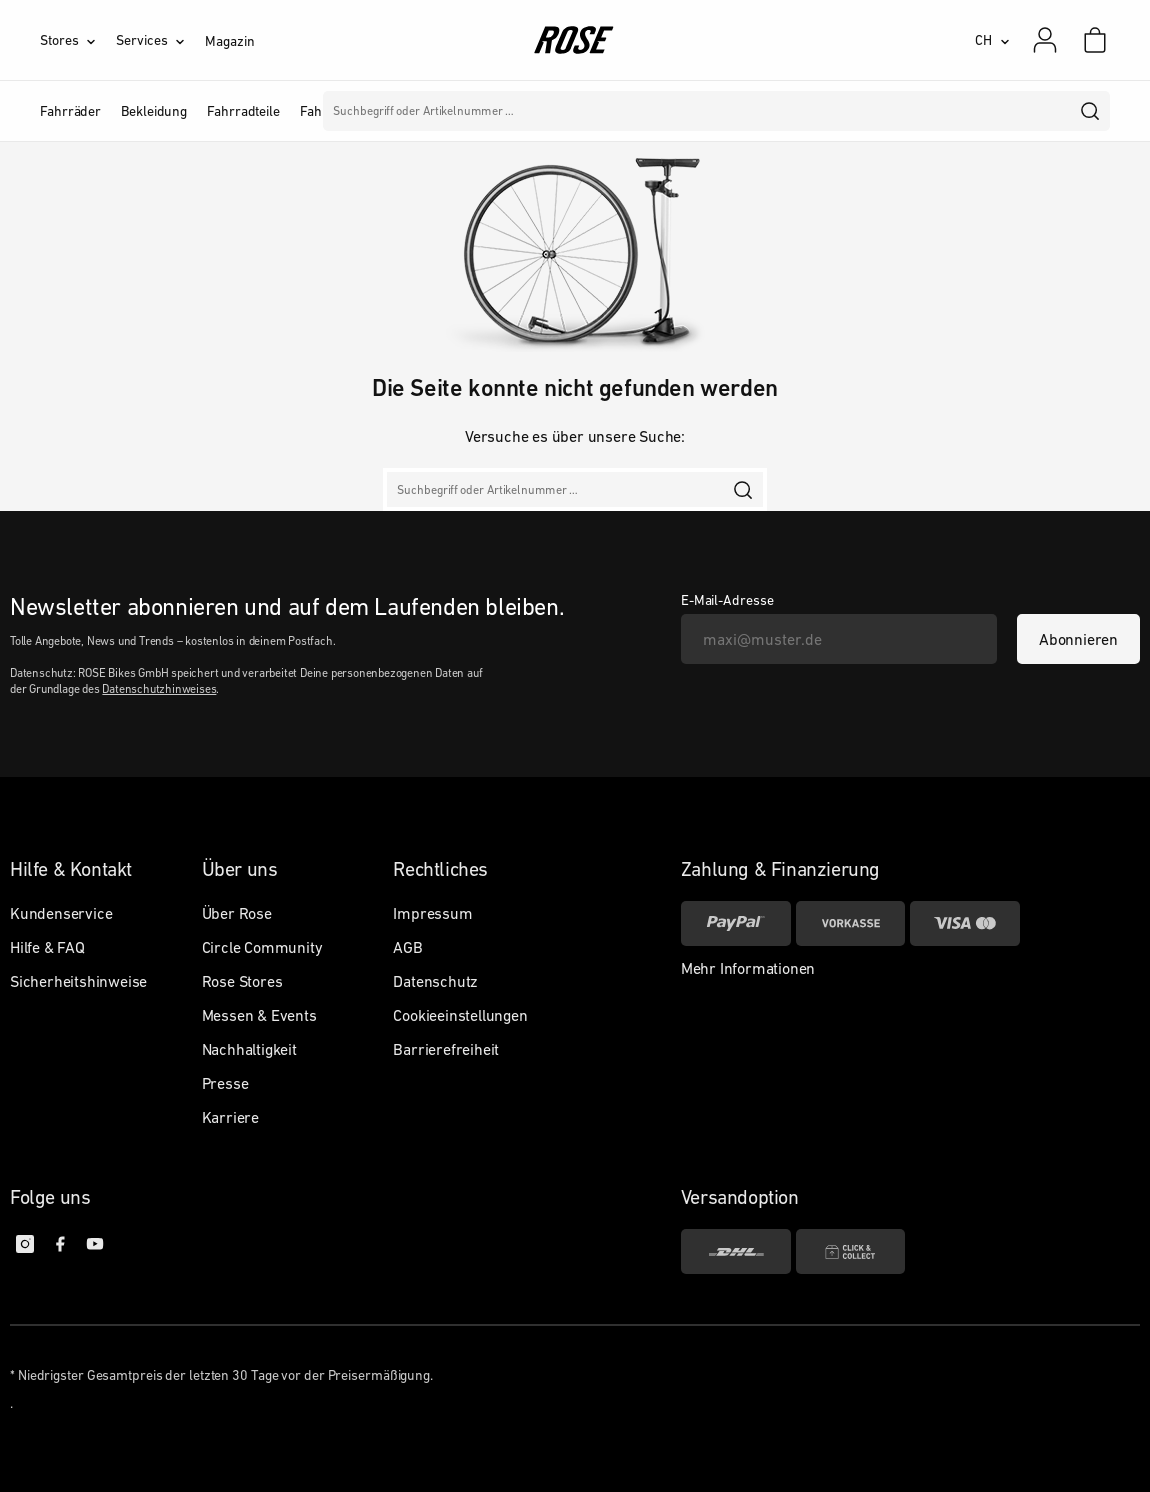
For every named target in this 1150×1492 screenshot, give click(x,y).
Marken (486, 111)
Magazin (229, 41)
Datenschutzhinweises (159, 689)
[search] (1091, 111)
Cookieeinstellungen (460, 1015)
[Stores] (78, 40)
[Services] (160, 40)
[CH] (992, 40)
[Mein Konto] (1045, 40)
